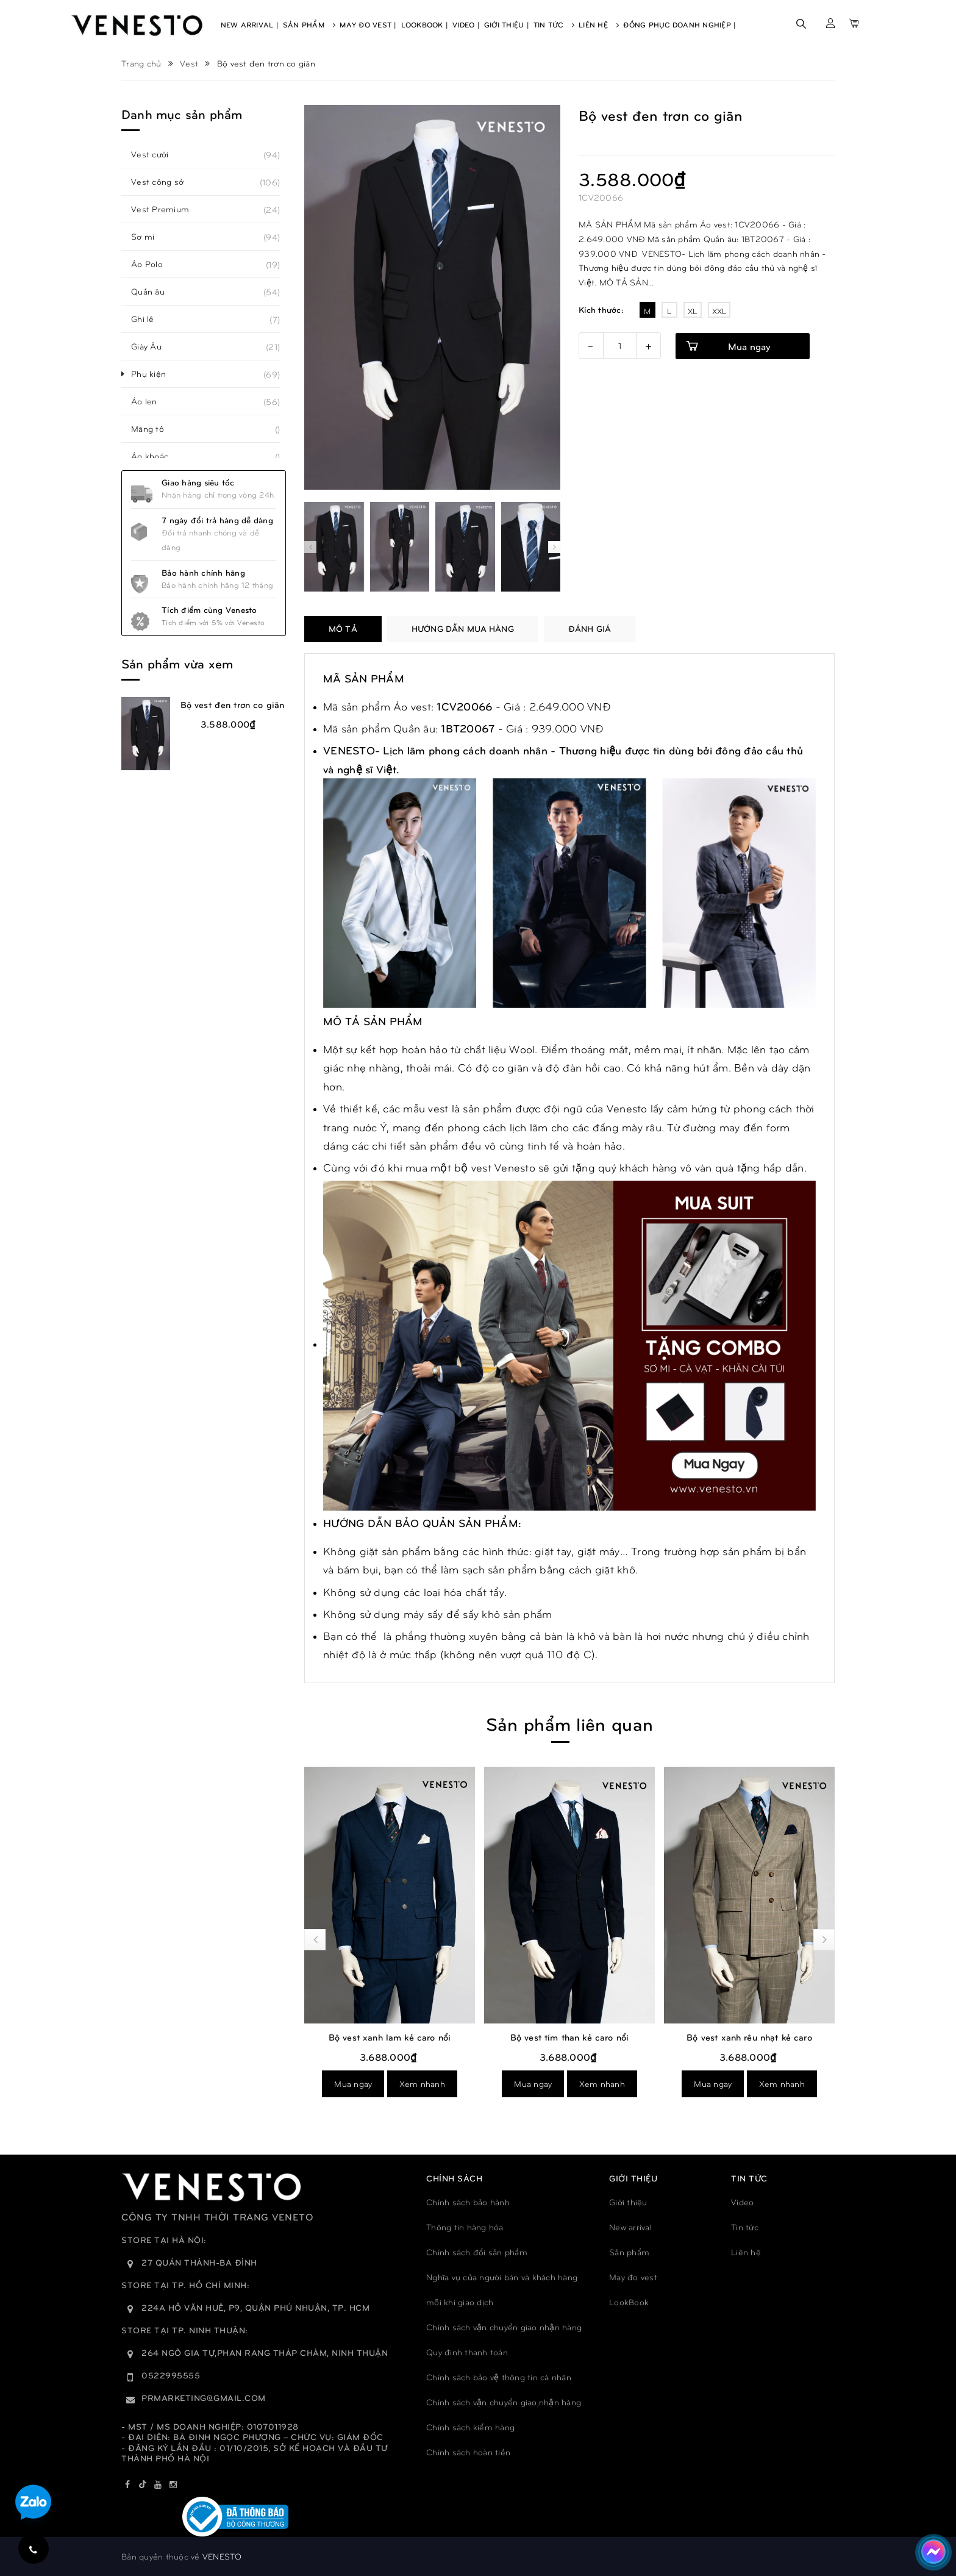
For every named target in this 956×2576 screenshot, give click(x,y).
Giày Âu (153, 346)
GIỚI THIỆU (633, 2178)
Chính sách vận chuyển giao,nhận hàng (503, 2402)
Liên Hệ (599, 24)
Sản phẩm (629, 2252)
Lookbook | (425, 24)
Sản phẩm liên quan (569, 1723)
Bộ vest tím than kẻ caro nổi (749, 2036)
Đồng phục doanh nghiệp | (679, 24)
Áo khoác (156, 456)
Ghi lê (149, 319)
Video (742, 2202)
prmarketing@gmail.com (203, 2397)
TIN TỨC (749, 2178)
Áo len (151, 401)
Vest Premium (166, 209)
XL (692, 311)
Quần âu (154, 291)
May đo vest (633, 2277)
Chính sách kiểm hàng (470, 2427)
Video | (466, 24)
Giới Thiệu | (506, 24)
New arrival (630, 2227)
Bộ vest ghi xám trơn (390, 2036)
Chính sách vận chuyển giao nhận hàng (504, 2327)
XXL (719, 311)
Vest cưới (156, 154)
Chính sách (454, 2178)
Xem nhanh (422, 2083)
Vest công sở (164, 181)
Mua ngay (749, 346)
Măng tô (154, 428)
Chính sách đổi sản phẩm (476, 2252)
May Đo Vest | (368, 24)
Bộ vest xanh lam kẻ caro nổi (569, 2036)
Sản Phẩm (309, 24)
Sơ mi (149, 236)
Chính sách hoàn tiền (468, 2452)
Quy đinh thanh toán (467, 2352)
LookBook (629, 2302)
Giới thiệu (628, 2202)
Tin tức (744, 2227)
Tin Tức (553, 24)
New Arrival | (250, 24)
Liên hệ (746, 2252)
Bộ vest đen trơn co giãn (232, 704)
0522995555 (170, 2375)
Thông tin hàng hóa (465, 2227)
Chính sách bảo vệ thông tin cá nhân (498, 2377)
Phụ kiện (155, 373)
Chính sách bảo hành (468, 2202)
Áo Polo (153, 264)
